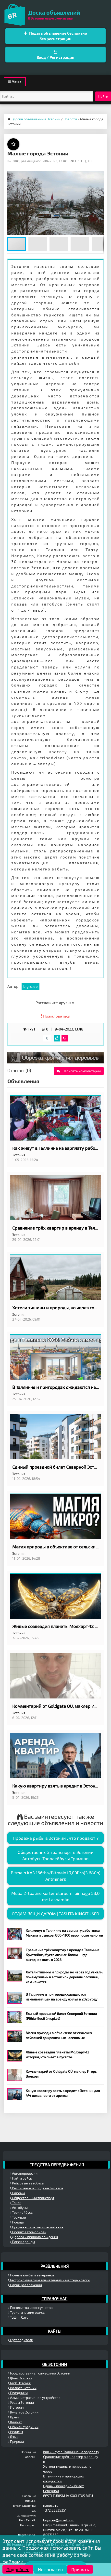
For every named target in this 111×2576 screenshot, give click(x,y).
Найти (103, 96)
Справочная (54, 2298)
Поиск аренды (22, 2242)
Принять (80, 2569)
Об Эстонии (54, 2364)
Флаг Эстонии (20, 2378)
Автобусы (19, 2207)
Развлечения (54, 2266)
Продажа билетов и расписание (36, 2227)
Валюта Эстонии (22, 2388)
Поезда (17, 2222)
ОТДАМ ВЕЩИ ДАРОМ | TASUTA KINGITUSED (55, 1913)
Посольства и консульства (30, 2307)
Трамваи (18, 2217)
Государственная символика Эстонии (39, 2373)
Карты (54, 2331)
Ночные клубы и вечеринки (31, 2275)
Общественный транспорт (32, 2198)
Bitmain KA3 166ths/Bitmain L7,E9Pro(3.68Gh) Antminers (55, 1876)
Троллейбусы (21, 2212)
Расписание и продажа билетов (36, 2188)
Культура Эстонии (23, 2412)
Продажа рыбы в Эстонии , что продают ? (56, 1838)
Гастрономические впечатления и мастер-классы (49, 2280)
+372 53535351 (55, 2510)
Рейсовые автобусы (27, 2183)
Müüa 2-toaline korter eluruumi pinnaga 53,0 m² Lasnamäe (55, 1896)
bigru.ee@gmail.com (58, 2520)
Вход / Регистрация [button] (55, 55)
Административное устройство (34, 2397)
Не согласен (50, 2569)
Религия (15, 2432)
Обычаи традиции (23, 2427)
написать (50, 2505)
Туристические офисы (26, 2312)
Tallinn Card (18, 2317)
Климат (15, 2422)
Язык (13, 2437)
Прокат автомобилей (28, 2232)
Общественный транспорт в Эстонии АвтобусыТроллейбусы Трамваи (56, 1855)
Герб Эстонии (19, 2383)
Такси (15, 2203)
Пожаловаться (55, 1016)
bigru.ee (30, 986)
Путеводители (20, 2340)
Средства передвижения (56, 2164)
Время (14, 2417)
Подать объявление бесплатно (55, 36)
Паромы (17, 2193)
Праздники (18, 2393)
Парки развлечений (25, 2285)
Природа (16, 2441)
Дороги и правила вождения (34, 2237)
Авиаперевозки (23, 2173)
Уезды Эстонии (21, 2402)
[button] (99, 175)
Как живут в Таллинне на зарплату (71, 2452)
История (16, 2407)
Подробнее (17, 2569)
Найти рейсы (21, 2178)
